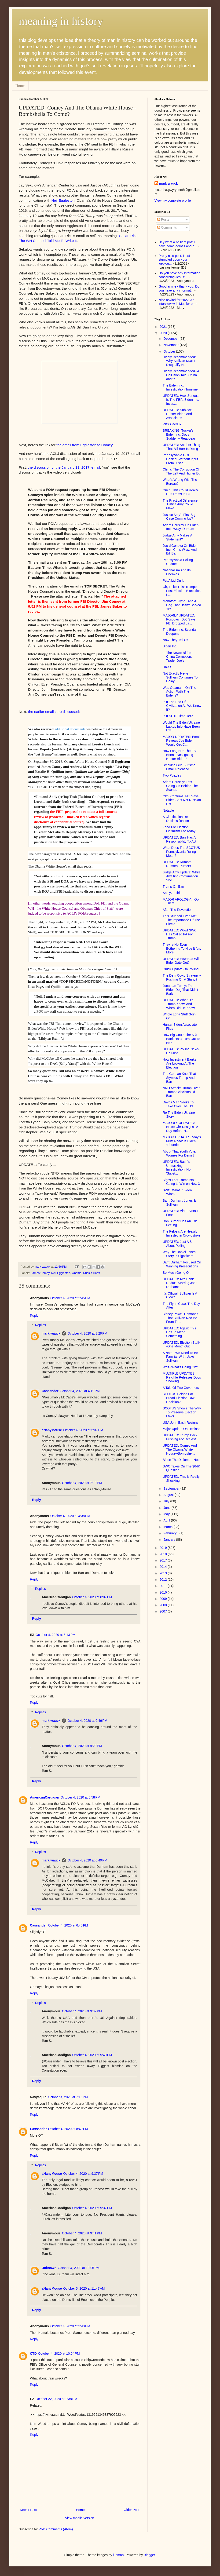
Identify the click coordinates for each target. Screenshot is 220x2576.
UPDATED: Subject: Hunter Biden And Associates (177, 414)
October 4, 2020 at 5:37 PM (83, 1430)
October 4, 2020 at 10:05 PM (78, 2268)
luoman (118, 2555)
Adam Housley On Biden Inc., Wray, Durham (180, 527)
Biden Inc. (170, 646)
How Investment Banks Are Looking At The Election (179, 1063)
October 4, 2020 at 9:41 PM (82, 2233)
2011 (164, 1586)
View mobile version (79, 2518)
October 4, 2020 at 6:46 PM (87, 1720)
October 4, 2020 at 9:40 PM (92, 2055)
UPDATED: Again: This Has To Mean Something (179, 1332)
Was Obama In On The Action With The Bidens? (179, 691)
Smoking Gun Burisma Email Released (179, 767)
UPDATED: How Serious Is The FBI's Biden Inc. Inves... (181, 399)
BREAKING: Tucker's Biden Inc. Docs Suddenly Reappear (179, 434)
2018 (164, 1554)
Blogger (149, 2555)
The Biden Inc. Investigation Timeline (180, 387)
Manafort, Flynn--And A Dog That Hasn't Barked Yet (182, 605)
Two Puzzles (172, 775)
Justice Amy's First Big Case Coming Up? (179, 517)
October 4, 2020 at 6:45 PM (68, 1925)
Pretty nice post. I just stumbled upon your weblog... (174, 260)
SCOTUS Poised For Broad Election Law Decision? (178, 1398)
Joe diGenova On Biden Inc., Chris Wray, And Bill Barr (180, 549)
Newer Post (28, 2510)
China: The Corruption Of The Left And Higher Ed (181, 471)
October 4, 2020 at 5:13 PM (55, 1635)
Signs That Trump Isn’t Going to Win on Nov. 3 (181, 1182)
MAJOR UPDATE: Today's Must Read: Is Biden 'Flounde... (182, 1141)
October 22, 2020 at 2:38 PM (56, 2399)
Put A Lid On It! (173, 580)
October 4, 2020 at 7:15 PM (68, 2097)
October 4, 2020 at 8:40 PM (68, 2129)
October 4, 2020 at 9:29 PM (82, 1746)
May (166, 1514)
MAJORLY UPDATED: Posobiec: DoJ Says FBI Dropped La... (179, 619)
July (166, 1501)
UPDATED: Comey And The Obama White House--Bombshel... (180, 1449)
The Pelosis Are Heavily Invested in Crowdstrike (181, 1233)
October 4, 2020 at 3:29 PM (87, 1333)
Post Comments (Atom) (56, 2529)
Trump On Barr (173, 886)
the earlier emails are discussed (53, 712)
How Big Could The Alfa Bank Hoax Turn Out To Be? (181, 1039)
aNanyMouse (52, 1430)
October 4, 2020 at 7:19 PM (82, 1483)
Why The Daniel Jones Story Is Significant (179, 1254)
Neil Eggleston (62, 200)
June (167, 1508)
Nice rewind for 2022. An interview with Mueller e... (177, 302)
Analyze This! (172, 893)
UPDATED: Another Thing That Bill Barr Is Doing (181, 447)
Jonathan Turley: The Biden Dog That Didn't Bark (180, 990)
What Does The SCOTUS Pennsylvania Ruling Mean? (181, 851)
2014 (164, 1567)
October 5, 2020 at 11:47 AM (84, 2288)
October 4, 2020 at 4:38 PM (70, 1516)
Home (20, 86)
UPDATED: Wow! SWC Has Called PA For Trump (180, 934)
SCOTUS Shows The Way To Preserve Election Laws (182, 1412)
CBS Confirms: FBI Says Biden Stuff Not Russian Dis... (182, 800)
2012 (164, 1579)
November (171, 345)
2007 (164, 1611)
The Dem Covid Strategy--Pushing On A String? (182, 977)
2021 (164, 326)
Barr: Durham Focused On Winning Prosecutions (182, 1264)
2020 (164, 333)
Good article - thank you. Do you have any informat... (179, 288)
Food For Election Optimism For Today (179, 829)
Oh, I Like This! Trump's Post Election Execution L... (182, 591)
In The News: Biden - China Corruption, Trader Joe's (178, 657)
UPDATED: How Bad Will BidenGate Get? (181, 961)
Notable (168, 810)
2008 (164, 1605)
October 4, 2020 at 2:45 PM (70, 1298)
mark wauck (51, 1333)
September (171, 1488)
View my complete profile (172, 200)
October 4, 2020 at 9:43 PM (70, 2326)
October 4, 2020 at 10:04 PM (59, 2353)
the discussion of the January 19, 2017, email (64, 467)
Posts (163, 219)
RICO (167, 667)
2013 (164, 1573)
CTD (33, 2353)
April (167, 1520)
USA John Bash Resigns (180, 1422)
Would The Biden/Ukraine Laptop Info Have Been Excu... (181, 726)
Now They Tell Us (175, 640)
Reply (34, 1315)
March (168, 1527)
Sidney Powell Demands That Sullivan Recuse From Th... (180, 1318)
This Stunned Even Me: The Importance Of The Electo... (181, 920)
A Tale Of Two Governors (181, 1388)
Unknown (49, 2268)
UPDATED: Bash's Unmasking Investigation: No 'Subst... (177, 1167)
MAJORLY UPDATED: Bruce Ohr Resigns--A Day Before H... (180, 1127)
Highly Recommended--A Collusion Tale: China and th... (181, 375)
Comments (167, 227)
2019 (164, 1548)
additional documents (70, 729)
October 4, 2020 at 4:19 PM (80, 1391)
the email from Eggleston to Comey (84, 445)
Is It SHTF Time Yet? (178, 716)
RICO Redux (172, 424)
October (169, 351)
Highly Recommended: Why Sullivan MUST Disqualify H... (179, 361)
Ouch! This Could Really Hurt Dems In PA (180, 492)
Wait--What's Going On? (180, 1367)
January (169, 1539)
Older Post (131, 2510)
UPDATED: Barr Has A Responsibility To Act (179, 839)
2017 (164, 1560)
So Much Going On (177, 1272)
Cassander (50, 1391)
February (170, 1533)
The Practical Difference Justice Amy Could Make (180, 504)
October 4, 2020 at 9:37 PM (82, 2011)
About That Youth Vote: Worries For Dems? (179, 1153)
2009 (164, 1599)
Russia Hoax (91, 1273)
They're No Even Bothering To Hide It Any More (182, 948)
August (168, 1495)
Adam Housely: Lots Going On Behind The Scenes (180, 786)
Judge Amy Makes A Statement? (177, 537)
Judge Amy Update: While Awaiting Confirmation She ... (181, 876)
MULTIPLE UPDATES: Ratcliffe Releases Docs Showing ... (182, 1377)
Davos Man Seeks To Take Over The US (178, 1104)
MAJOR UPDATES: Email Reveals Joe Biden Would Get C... (181, 741)
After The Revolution (177, 910)
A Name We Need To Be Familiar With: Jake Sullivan (180, 1357)
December (171, 338)
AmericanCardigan (44, 1797)
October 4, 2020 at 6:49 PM (87, 1860)
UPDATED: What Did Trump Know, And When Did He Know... (180, 1004)
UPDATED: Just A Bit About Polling (178, 1244)
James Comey (40, 1273)
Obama (76, 1273)
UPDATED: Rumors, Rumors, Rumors (177, 864)
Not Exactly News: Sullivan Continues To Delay (180, 677)
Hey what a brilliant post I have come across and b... (178, 244)
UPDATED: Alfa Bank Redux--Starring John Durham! (180, 1283)
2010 (164, 1592)
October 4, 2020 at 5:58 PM (80, 1797)
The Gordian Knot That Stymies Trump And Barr (179, 1078)
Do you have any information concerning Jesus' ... (179, 275)
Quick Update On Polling (180, 969)
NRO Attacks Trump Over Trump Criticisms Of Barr (181, 1092)
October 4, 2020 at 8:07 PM (92, 1597)
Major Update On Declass (181, 1429)
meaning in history (61, 21)
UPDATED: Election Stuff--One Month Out (181, 1344)
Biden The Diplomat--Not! (181, 1460)
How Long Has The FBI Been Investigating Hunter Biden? (180, 755)
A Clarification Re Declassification (176, 819)
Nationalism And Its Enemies (177, 572)
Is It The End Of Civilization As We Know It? (182, 706)
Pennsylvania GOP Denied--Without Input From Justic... (180, 459)
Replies (40, 1325)
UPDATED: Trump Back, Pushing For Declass (180, 1437)
